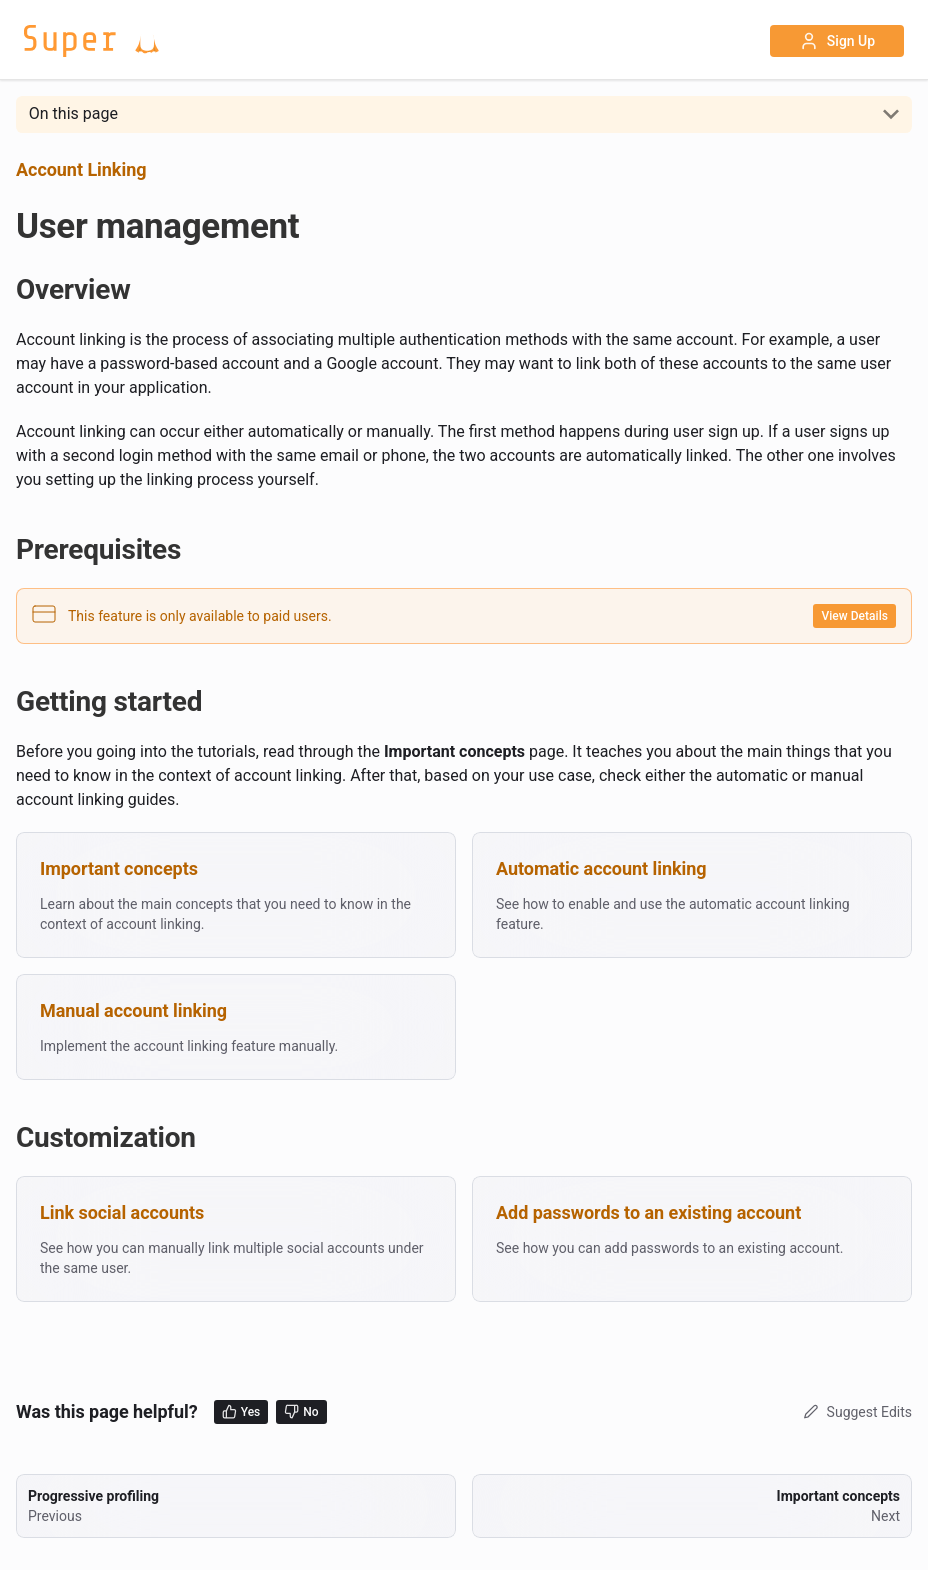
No (301, 1411)
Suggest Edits (855, 1412)
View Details (854, 616)
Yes (241, 1411)
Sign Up (837, 41)
